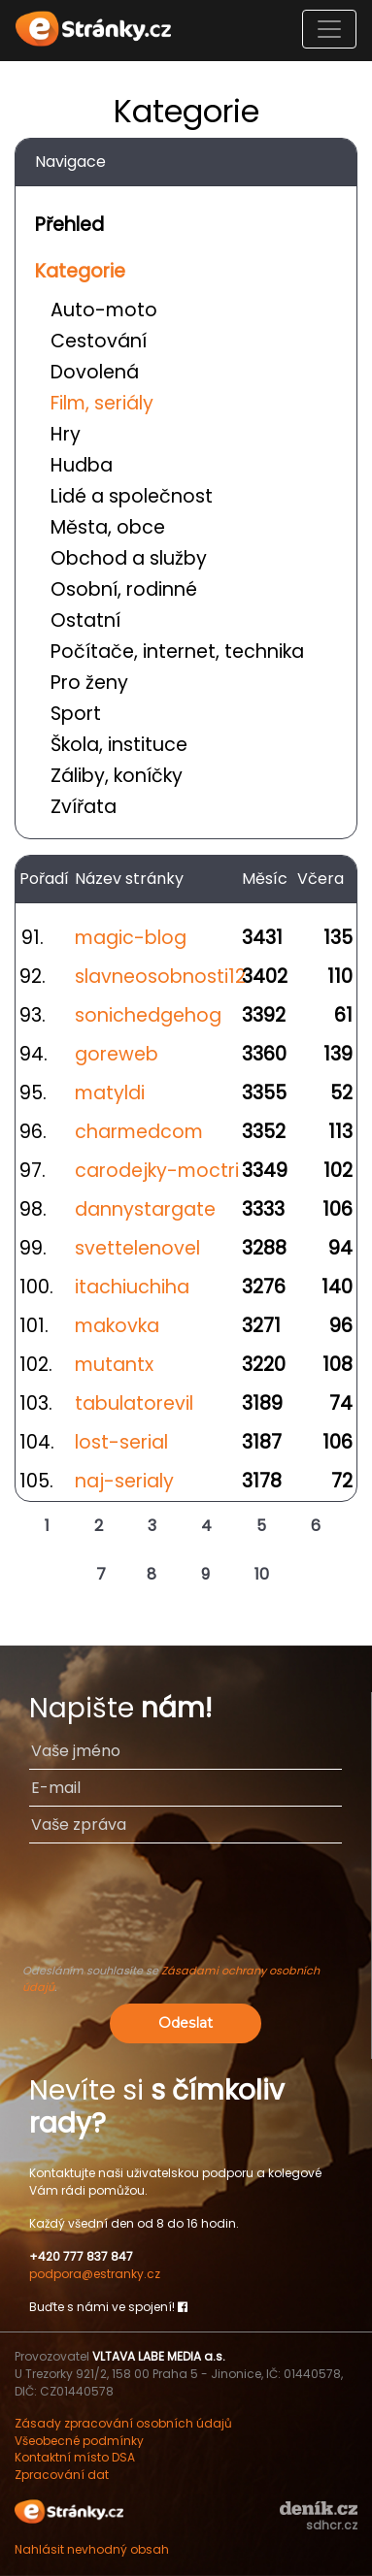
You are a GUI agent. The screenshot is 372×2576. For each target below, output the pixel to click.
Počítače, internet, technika (177, 651)
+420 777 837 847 (81, 2256)
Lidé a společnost (132, 496)
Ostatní (85, 620)
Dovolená (95, 372)
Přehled (69, 225)
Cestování (99, 341)
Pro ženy (89, 682)
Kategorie (80, 271)
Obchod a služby (129, 558)
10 (261, 1574)
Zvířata (84, 807)
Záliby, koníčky (117, 776)
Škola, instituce (119, 745)
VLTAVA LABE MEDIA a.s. (158, 2356)
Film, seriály (102, 403)
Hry (66, 434)
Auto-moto (104, 310)
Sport (76, 714)
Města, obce (108, 527)
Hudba (82, 465)
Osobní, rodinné (124, 589)
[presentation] (185, 1912)
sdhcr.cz (331, 2525)
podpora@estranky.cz (94, 2274)
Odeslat (185, 2023)
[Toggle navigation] (329, 29)
